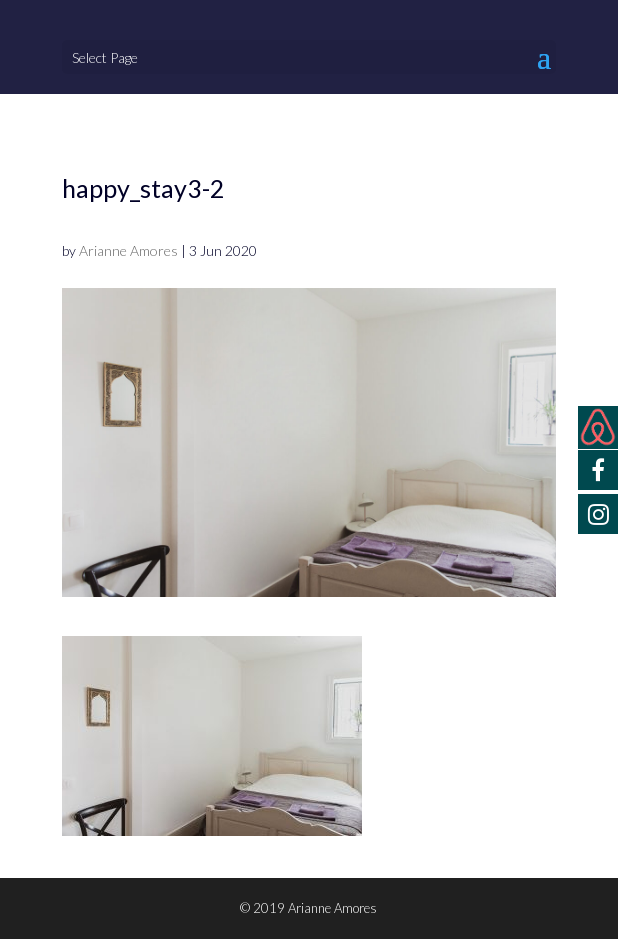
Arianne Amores (128, 250)
